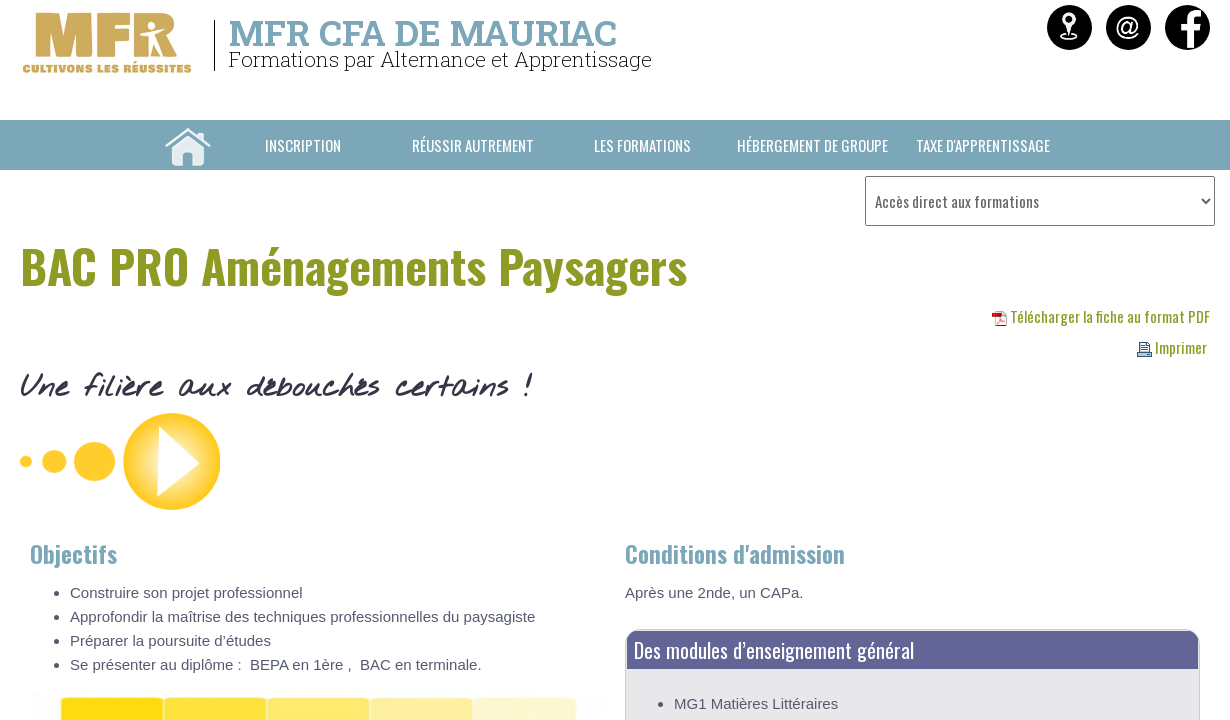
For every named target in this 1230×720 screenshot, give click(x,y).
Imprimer (1172, 347)
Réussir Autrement (473, 145)
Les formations (642, 145)
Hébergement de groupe (812, 145)
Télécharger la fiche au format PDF (1101, 316)
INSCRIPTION (303, 145)
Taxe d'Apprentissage (983, 145)
